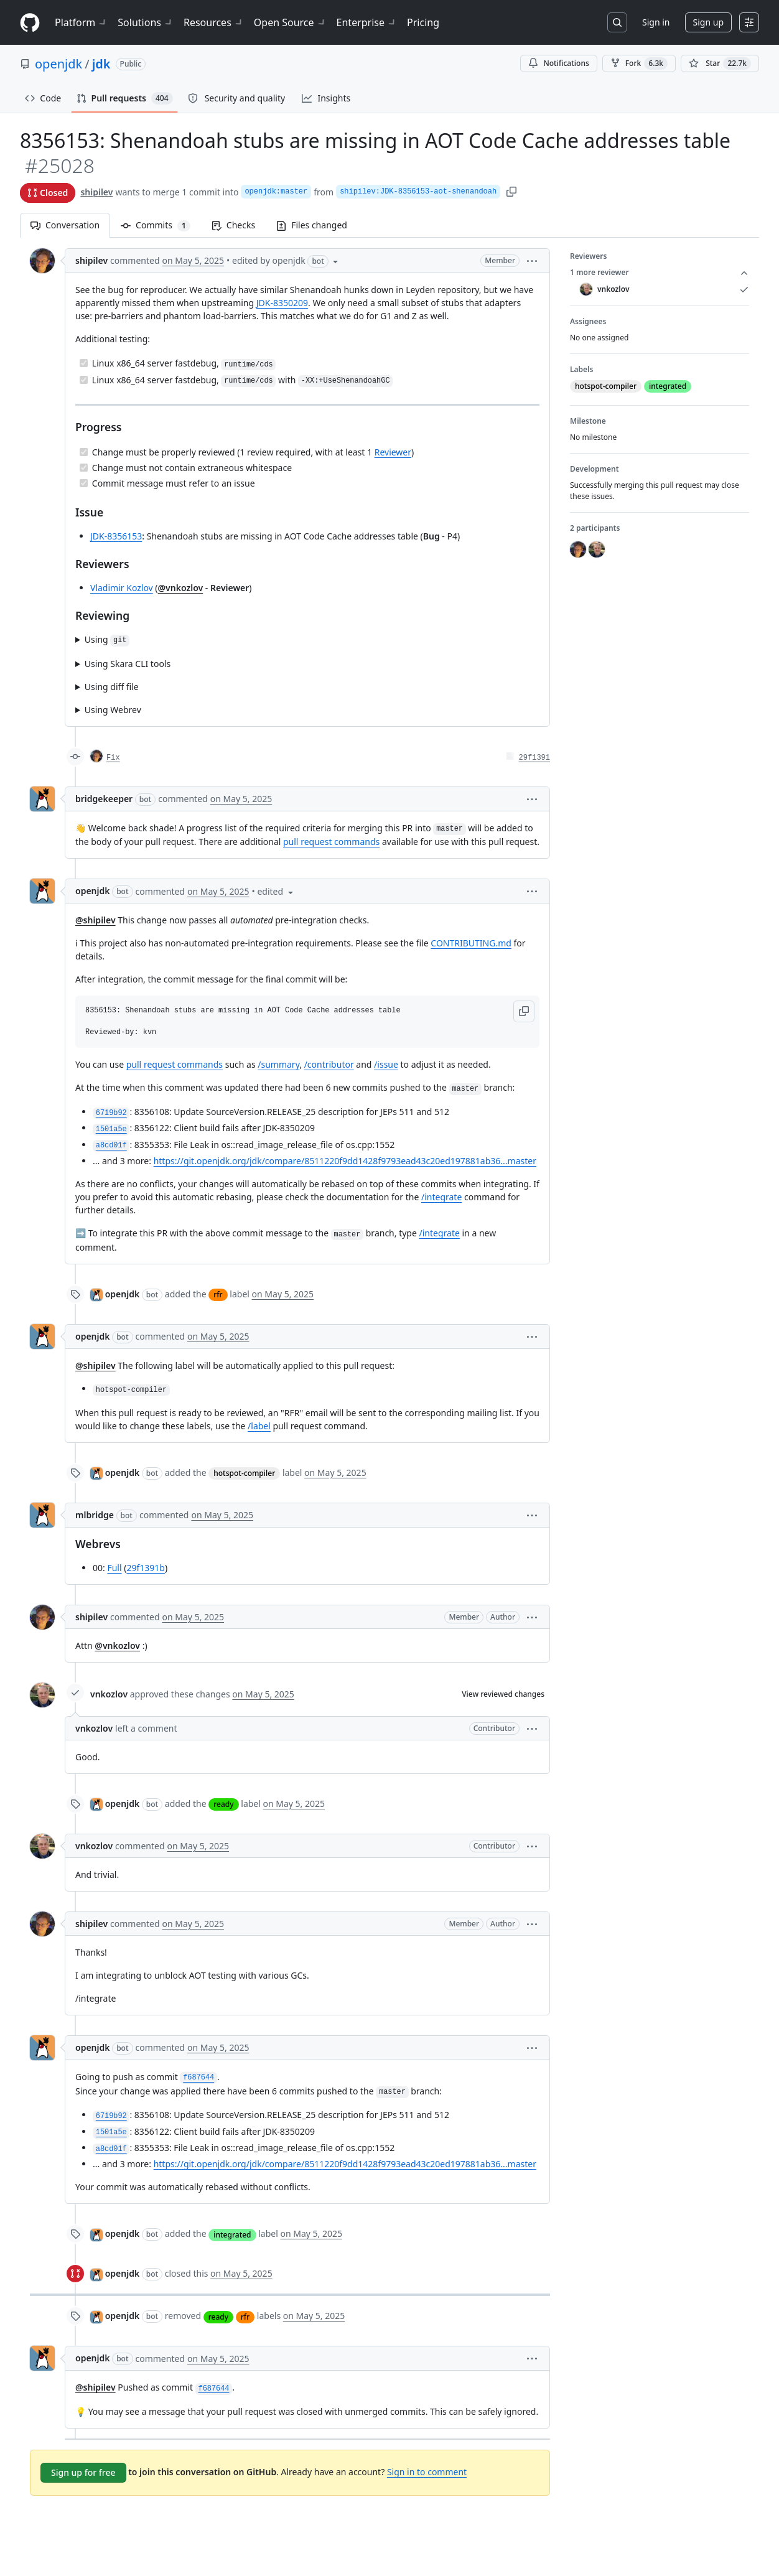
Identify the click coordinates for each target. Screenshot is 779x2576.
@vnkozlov (180, 588)
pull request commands (331, 841)
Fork (639, 63)
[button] (532, 260)
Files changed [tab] (311, 225)
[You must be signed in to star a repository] (720, 63)
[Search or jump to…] (617, 22)
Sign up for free (83, 2472)
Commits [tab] (161, 224)
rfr (217, 1294)
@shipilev (95, 920)
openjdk (58, 63)
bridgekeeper (104, 799)
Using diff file (112, 687)
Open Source (290, 22)
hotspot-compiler (244, 1473)
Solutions (146, 22)
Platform (81, 22)
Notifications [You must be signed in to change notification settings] (558, 63)
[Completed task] (84, 363)
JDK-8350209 (282, 303)
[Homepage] (30, 22)
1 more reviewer (659, 272)
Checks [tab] (233, 225)
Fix (113, 758)
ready (223, 1804)
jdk (101, 63)
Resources (214, 22)
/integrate (441, 1197)
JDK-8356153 (116, 536)
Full (114, 1568)
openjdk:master (276, 191)
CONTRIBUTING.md (471, 943)
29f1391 (534, 758)
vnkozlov (109, 1694)
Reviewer (393, 452)
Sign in (655, 22)
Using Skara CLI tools (127, 664)
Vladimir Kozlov (121, 588)
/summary (278, 1064)
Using (107, 639)
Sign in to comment (427, 2472)
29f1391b (145, 1568)
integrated (232, 2234)
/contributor (329, 1064)
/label (259, 1426)
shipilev (96, 192)
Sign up (708, 22)
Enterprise (367, 22)
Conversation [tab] (65, 225)
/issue (386, 1064)
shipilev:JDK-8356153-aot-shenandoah (418, 191)
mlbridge (94, 1515)
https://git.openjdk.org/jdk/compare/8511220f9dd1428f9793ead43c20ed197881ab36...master (345, 1161)
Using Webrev (113, 710)
